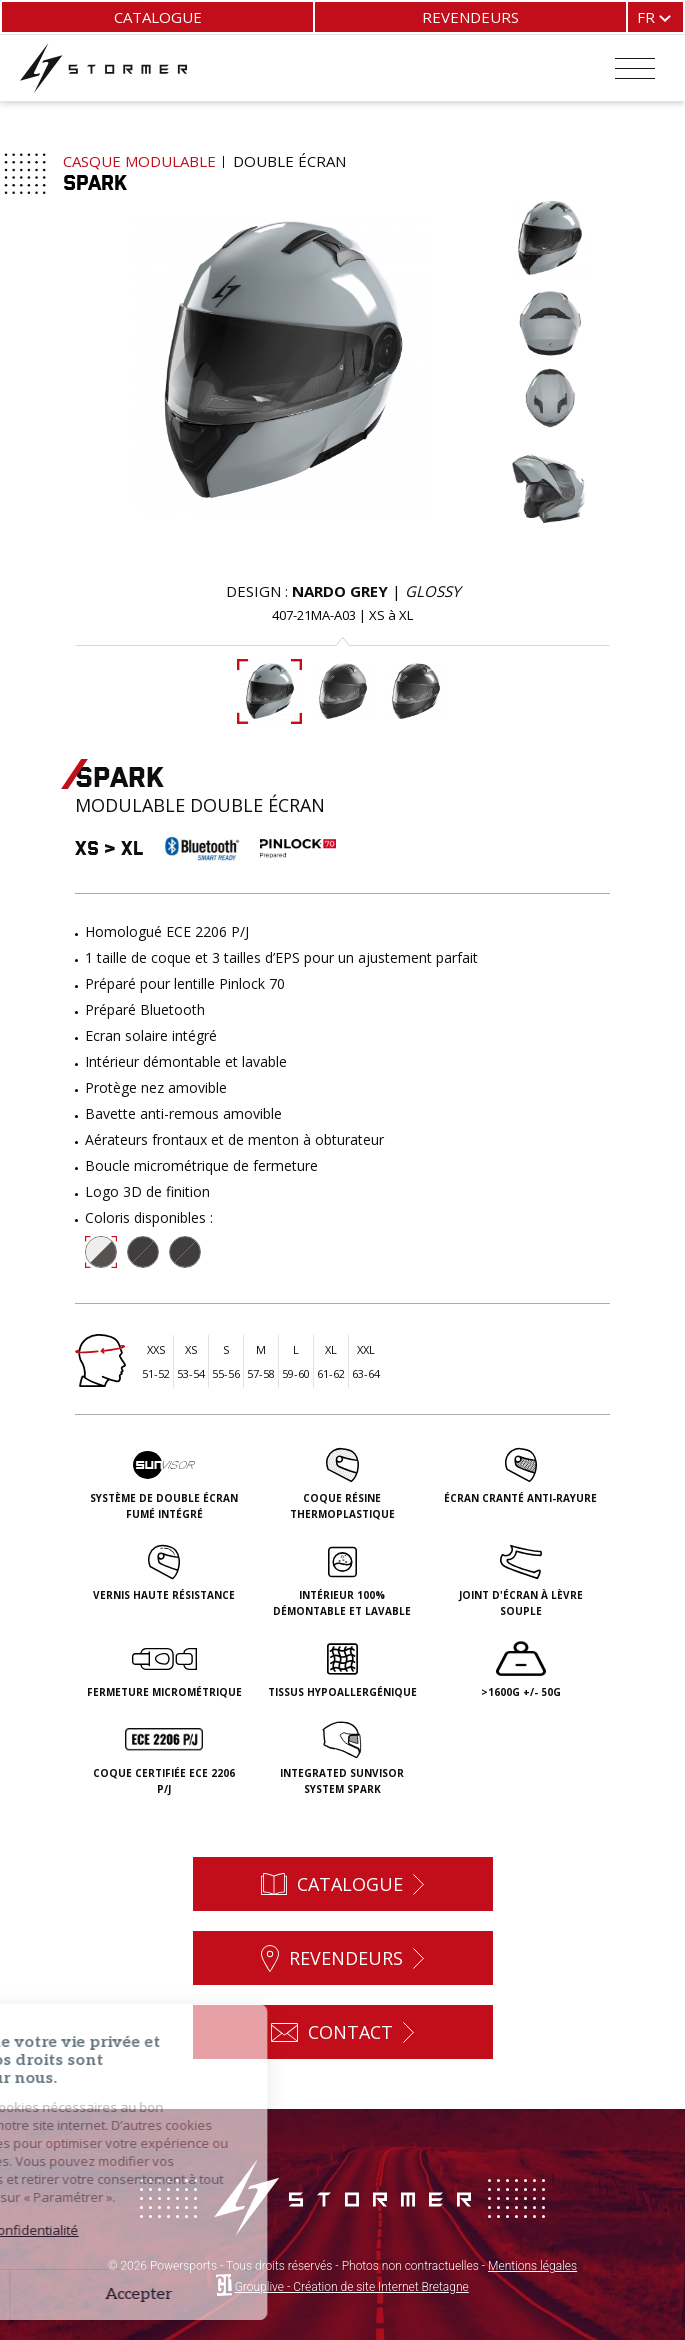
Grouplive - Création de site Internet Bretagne (352, 2287)
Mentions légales (532, 2266)
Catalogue (158, 17)
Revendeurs (470, 17)
